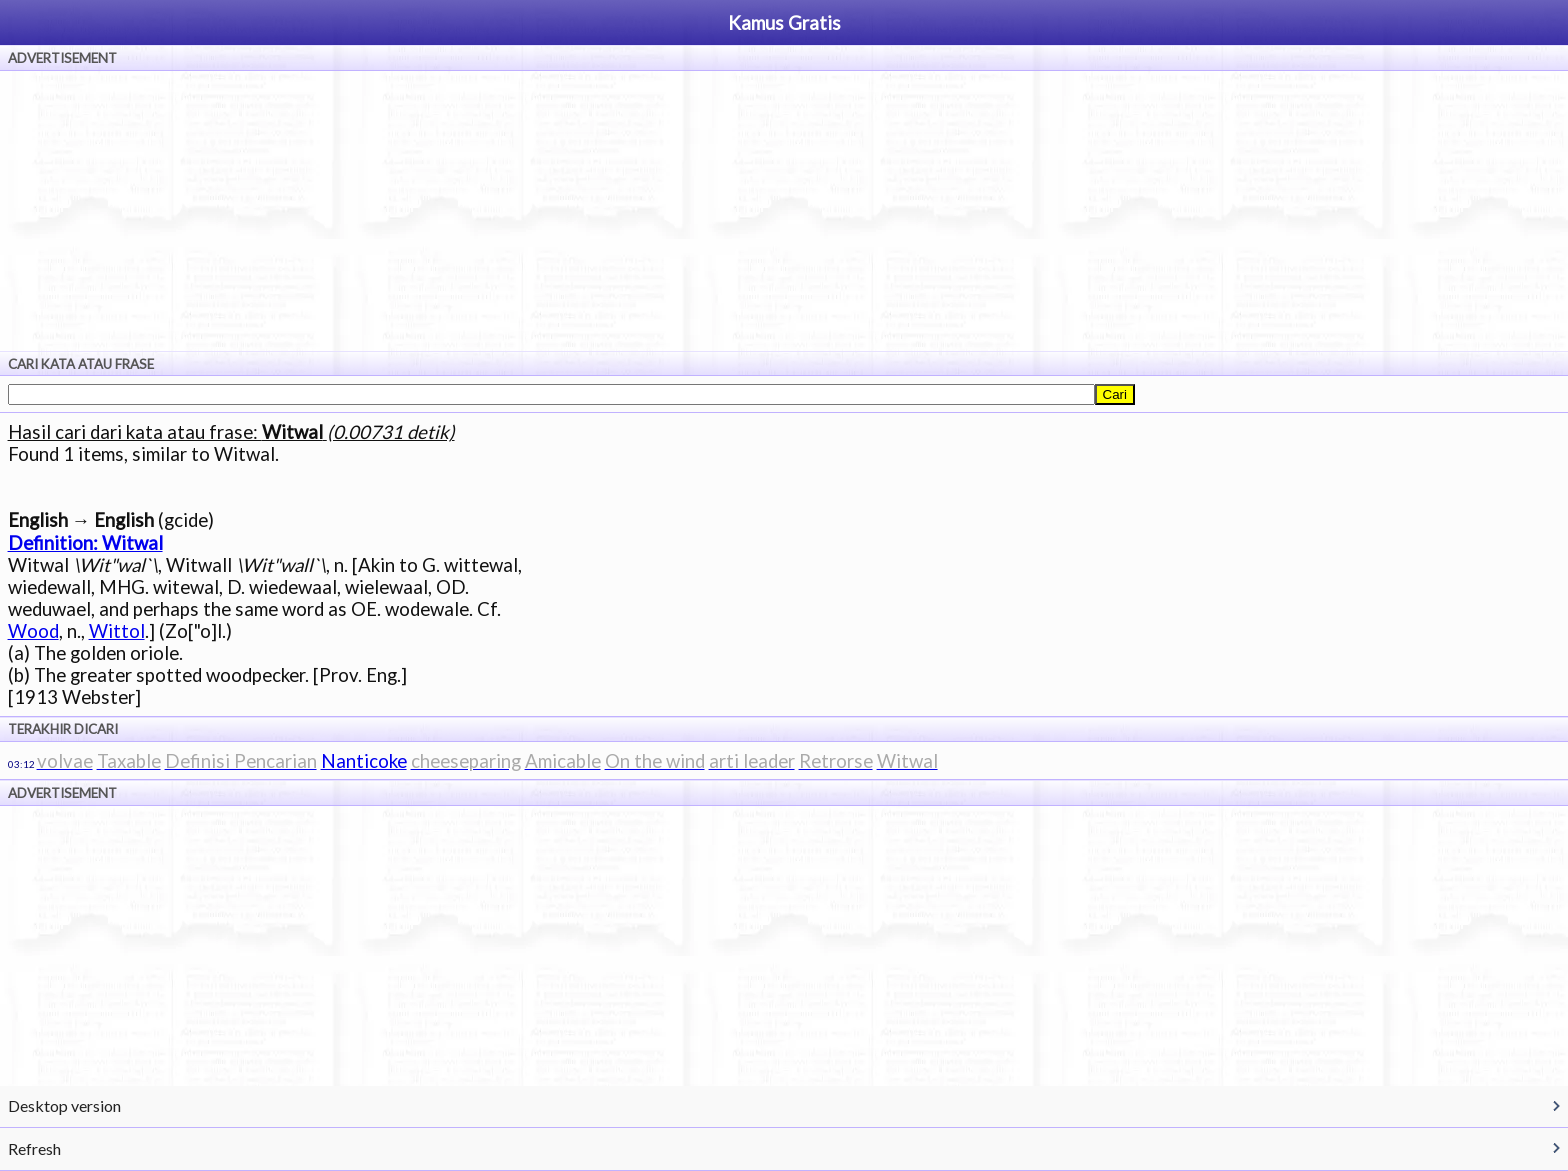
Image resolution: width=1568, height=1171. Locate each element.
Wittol (117, 631)
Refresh (34, 1148)
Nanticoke (364, 761)
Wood (33, 631)
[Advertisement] (784, 211)
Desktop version (64, 1105)
